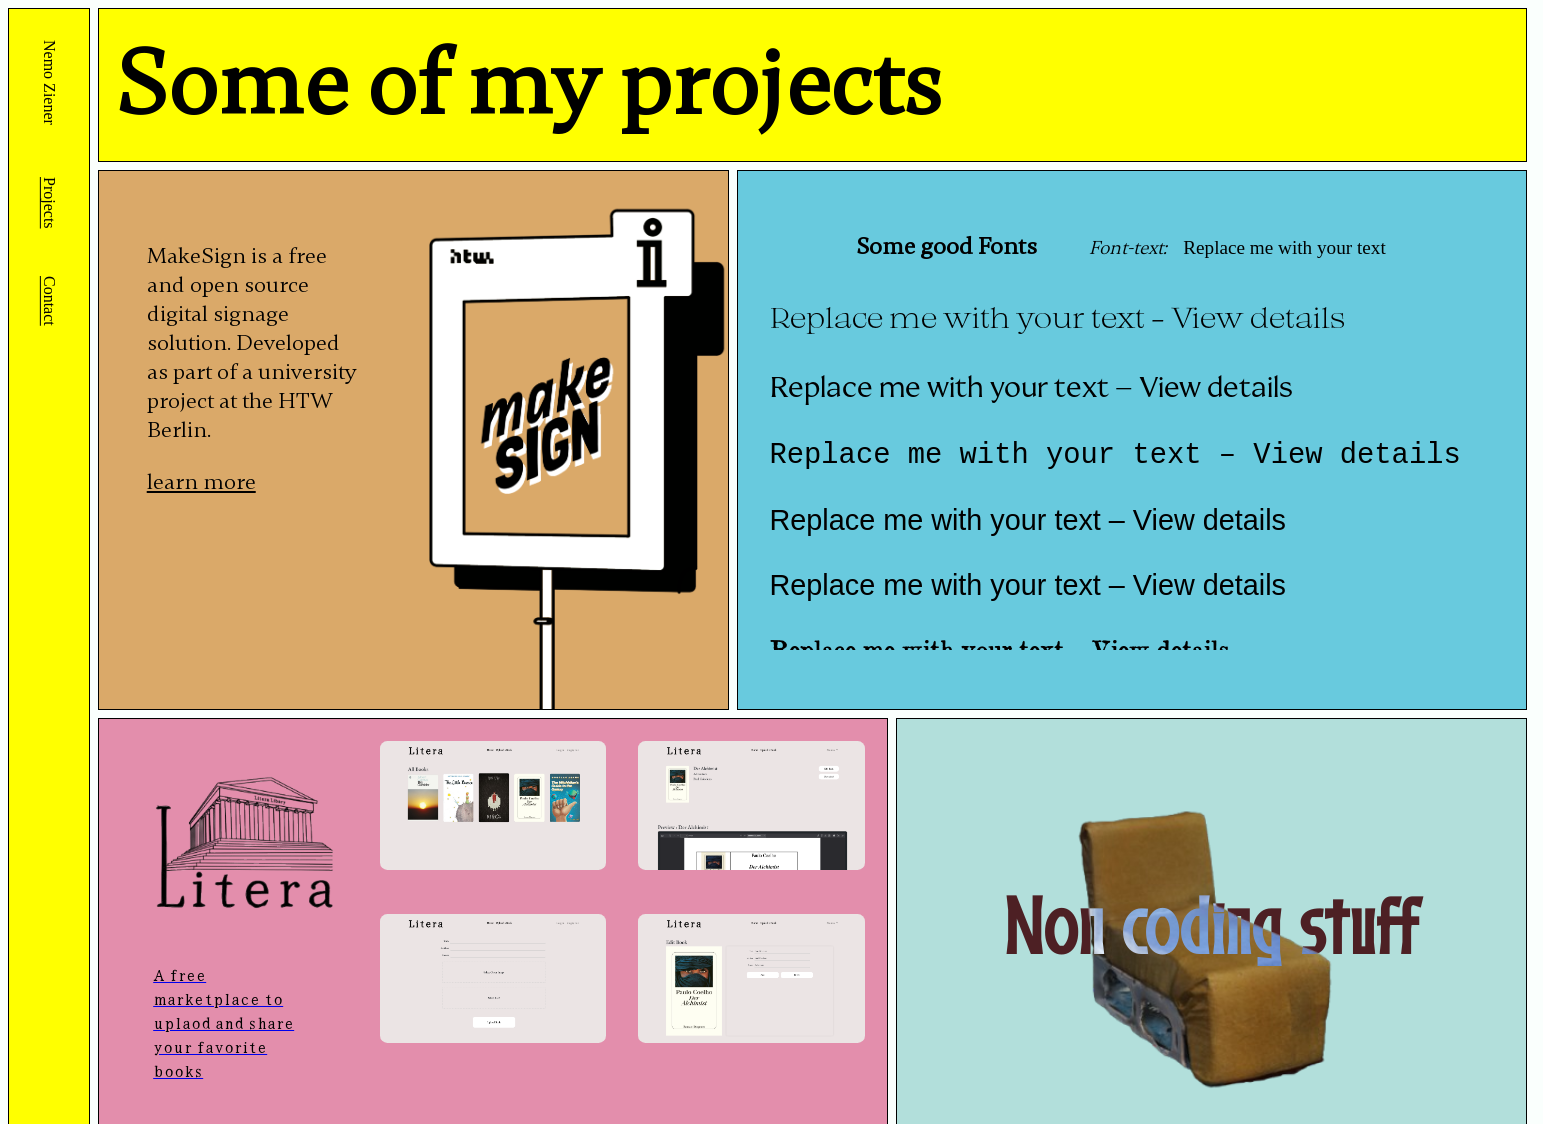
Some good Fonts (946, 246)
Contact (49, 301)
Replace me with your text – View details (1057, 317)
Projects (49, 203)
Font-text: (1126, 248)
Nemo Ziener (49, 84)
